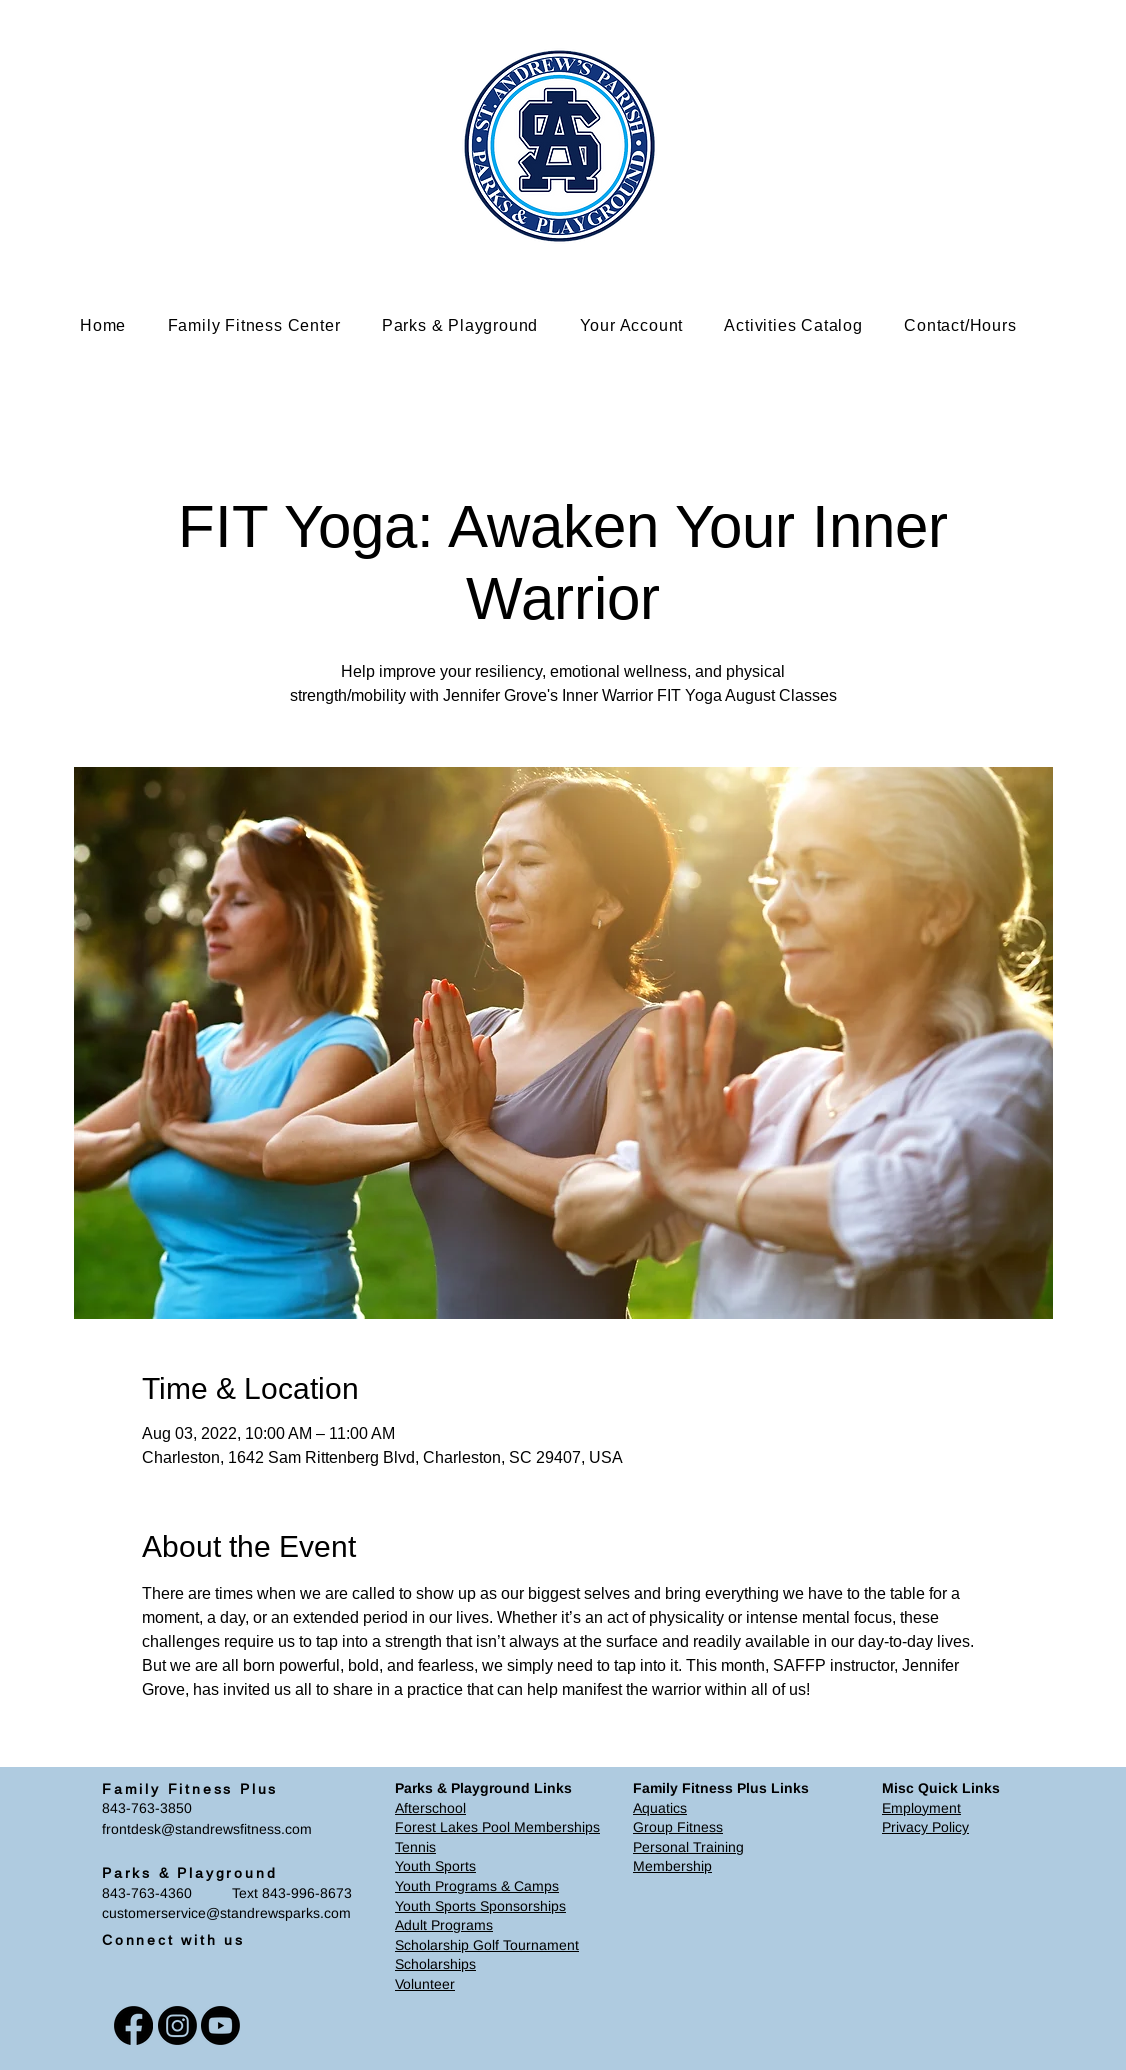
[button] (269, 325)
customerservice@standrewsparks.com (226, 1913)
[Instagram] (177, 2025)
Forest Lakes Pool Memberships (497, 1827)
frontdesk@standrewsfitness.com (207, 1829)
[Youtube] (220, 2025)
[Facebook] (133, 2025)
